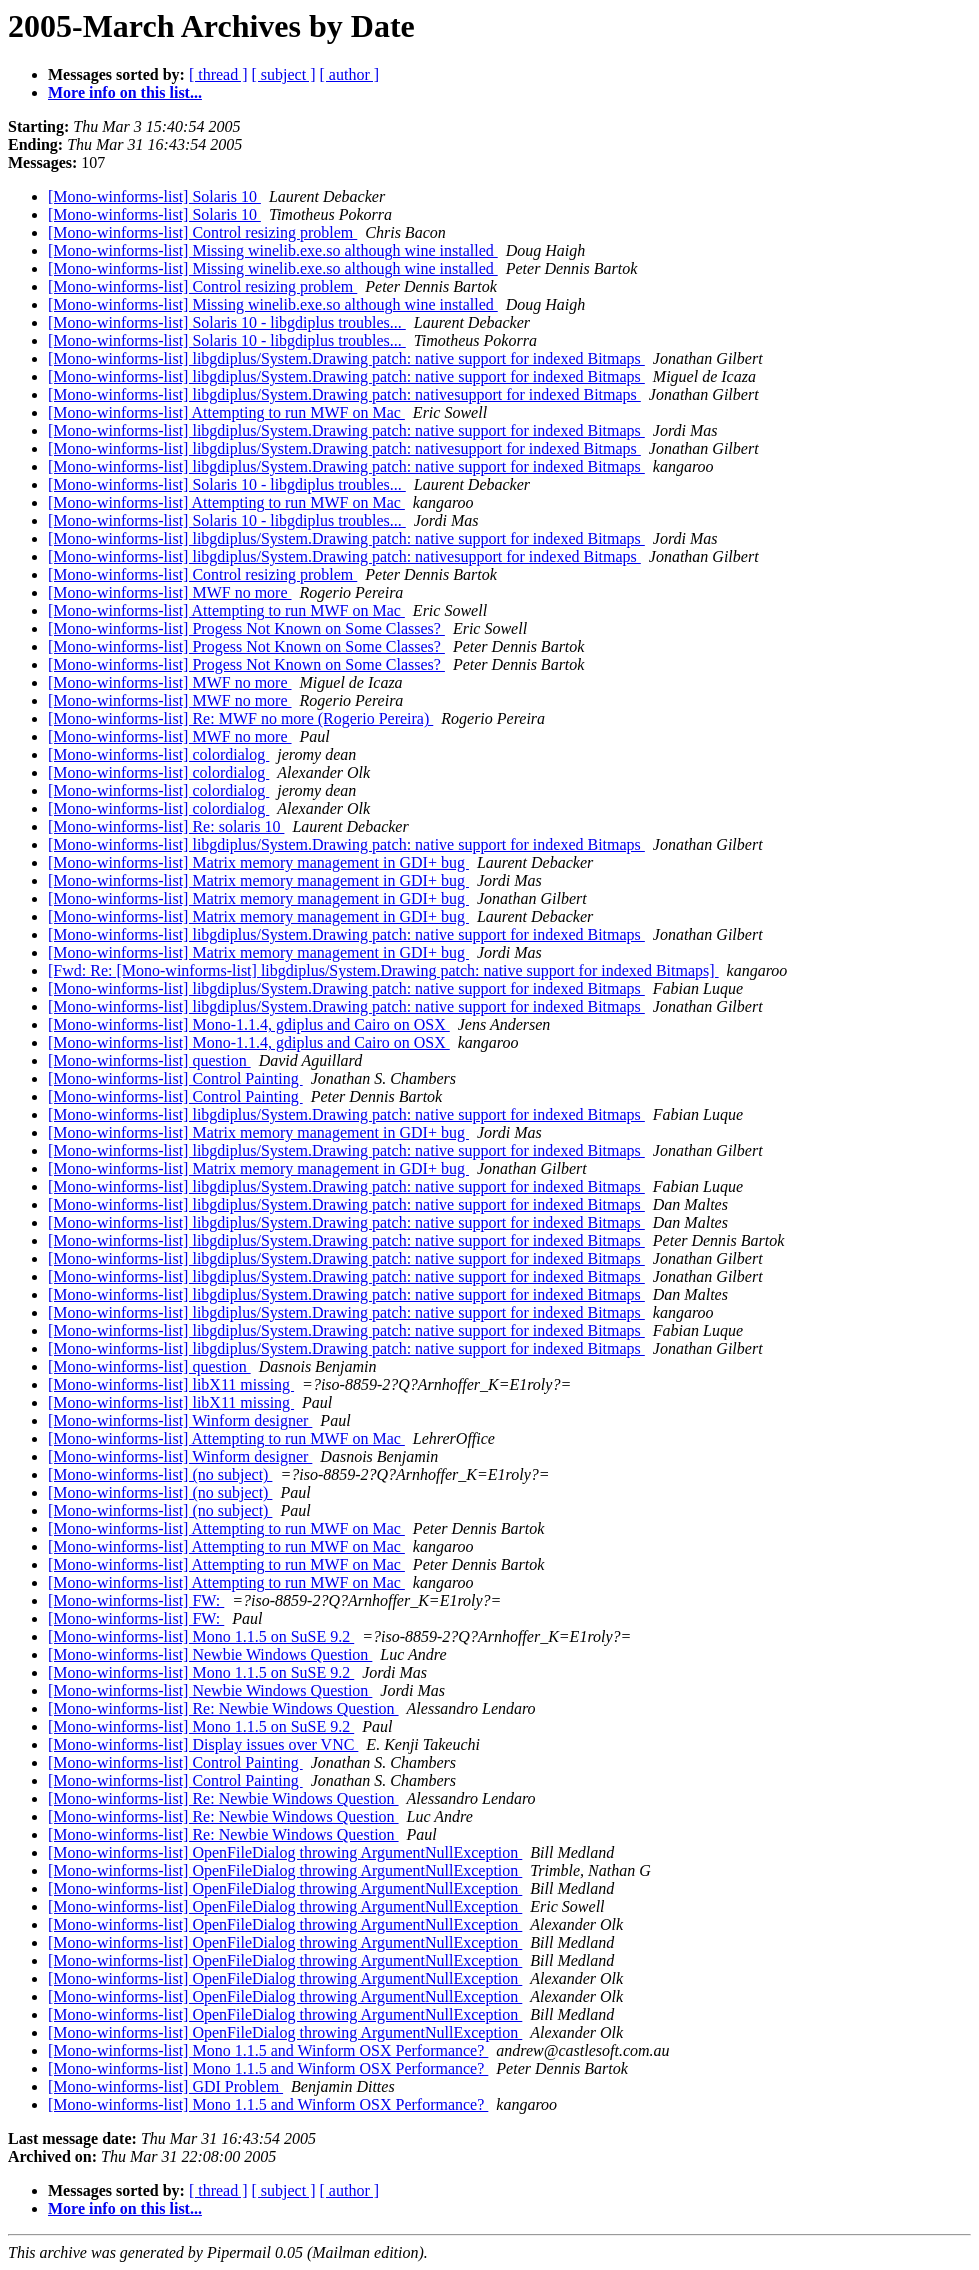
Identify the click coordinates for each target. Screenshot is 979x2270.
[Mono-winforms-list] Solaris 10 (154, 196)
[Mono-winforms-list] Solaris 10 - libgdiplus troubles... (227, 322)
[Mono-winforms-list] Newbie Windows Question (210, 1654)
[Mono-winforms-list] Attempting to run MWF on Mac (226, 412)
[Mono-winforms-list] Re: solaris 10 (166, 826)
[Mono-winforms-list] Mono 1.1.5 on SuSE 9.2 (201, 1636)
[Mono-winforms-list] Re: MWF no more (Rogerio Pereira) (240, 718)
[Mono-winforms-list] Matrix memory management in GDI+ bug (258, 862)
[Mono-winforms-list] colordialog (158, 754)
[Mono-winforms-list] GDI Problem (165, 2086)
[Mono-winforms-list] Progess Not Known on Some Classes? (246, 628)
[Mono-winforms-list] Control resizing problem (202, 232)
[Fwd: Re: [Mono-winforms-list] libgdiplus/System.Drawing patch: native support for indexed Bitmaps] (383, 970)
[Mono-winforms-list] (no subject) (160, 1474)
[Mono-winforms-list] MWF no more (170, 592)
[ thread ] (218, 74)
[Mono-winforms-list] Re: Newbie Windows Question (223, 1708)
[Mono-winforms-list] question (149, 1060)
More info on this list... (125, 92)
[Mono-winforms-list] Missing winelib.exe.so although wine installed (273, 250)
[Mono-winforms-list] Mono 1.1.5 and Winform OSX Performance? (268, 2050)
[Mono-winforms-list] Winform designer (180, 1420)
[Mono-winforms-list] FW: (136, 1600)
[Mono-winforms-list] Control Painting (175, 1078)
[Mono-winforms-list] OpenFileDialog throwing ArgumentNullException (285, 1852)
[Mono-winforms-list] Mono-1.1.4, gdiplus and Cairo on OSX (249, 1024)
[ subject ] (284, 74)
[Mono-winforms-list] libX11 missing (171, 1384)
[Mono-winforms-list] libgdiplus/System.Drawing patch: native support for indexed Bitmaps (346, 358)
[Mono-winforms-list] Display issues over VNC (203, 1744)
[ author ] (350, 74)
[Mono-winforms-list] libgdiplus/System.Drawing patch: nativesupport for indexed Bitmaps (344, 394)
